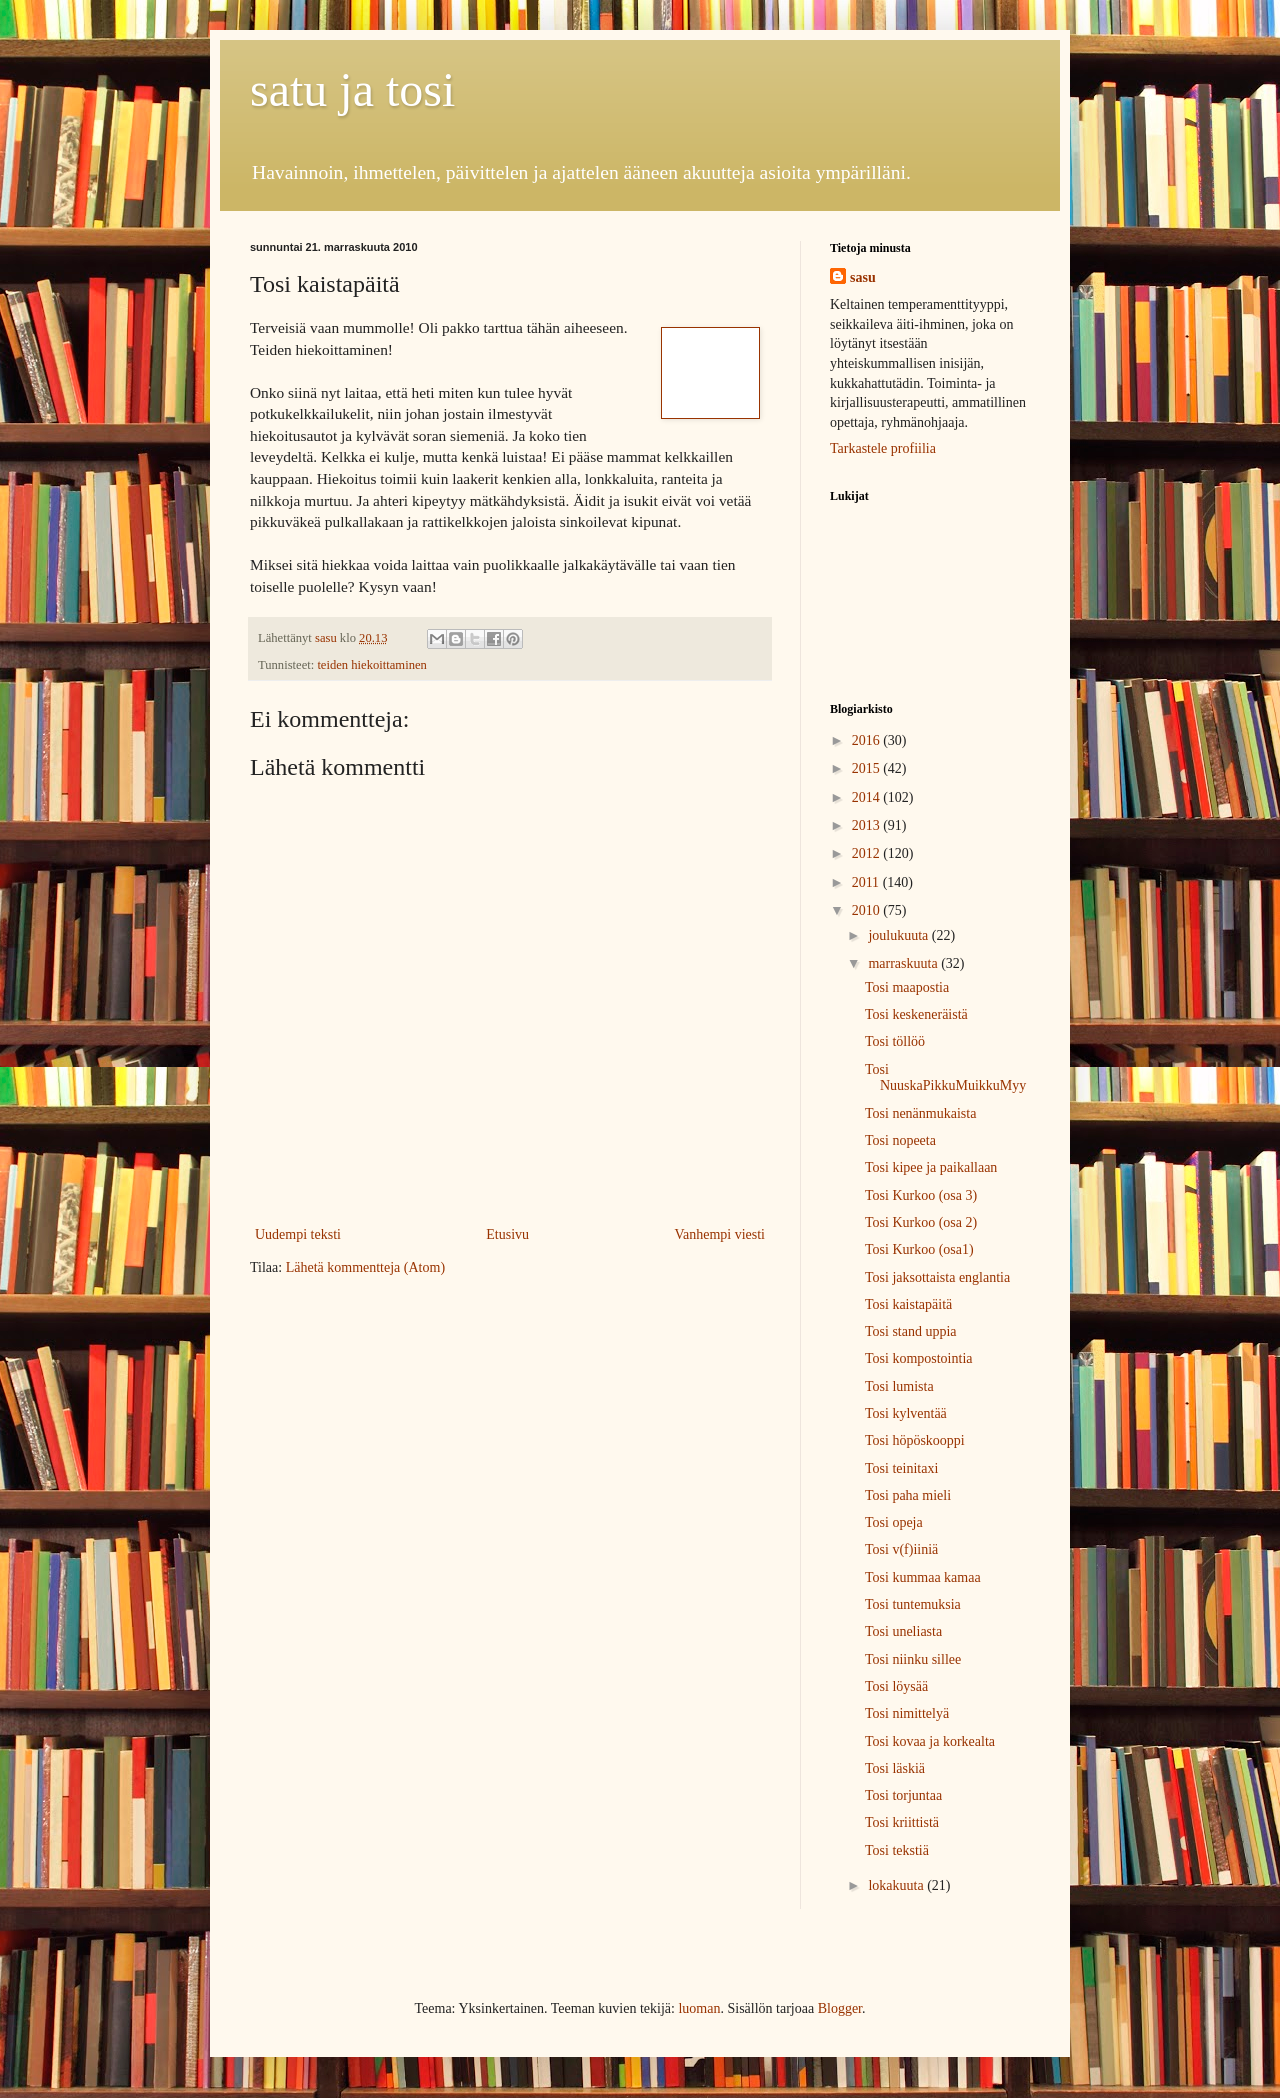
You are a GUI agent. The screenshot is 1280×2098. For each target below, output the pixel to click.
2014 (868, 797)
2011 (867, 882)
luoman (699, 2008)
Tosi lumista (899, 1386)
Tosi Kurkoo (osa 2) (921, 1222)
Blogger (840, 2008)
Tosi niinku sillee (913, 1659)
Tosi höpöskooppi (915, 1440)
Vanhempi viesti (719, 1234)
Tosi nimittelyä (907, 1713)
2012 (868, 853)
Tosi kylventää (906, 1413)
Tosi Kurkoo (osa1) (919, 1249)
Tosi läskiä (895, 1768)
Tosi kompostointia (919, 1358)
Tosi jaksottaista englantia (937, 1277)
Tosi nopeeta (900, 1140)
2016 (868, 740)
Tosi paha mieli (908, 1495)
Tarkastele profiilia (883, 448)
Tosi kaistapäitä (908, 1304)
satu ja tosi (352, 89)
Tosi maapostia (907, 987)
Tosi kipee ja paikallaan (931, 1167)
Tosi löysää (896, 1686)
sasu (863, 277)
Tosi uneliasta (903, 1631)
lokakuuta (897, 1885)
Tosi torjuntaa (903, 1795)
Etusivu (507, 1234)
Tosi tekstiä (897, 1850)
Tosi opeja (894, 1522)
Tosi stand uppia (911, 1331)
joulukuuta (899, 935)
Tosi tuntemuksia (913, 1604)
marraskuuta (904, 963)
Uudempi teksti (298, 1234)
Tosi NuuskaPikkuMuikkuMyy (945, 1078)
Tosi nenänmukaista (920, 1113)
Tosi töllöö (895, 1041)
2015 (868, 768)
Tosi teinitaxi (901, 1468)
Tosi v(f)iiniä (901, 1549)
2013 (868, 825)
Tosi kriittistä (902, 1822)
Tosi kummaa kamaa (923, 1577)
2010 (868, 910)
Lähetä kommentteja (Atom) (365, 1267)
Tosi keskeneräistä (916, 1014)
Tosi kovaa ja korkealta (930, 1741)
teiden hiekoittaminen (371, 665)
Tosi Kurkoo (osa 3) (921, 1195)
